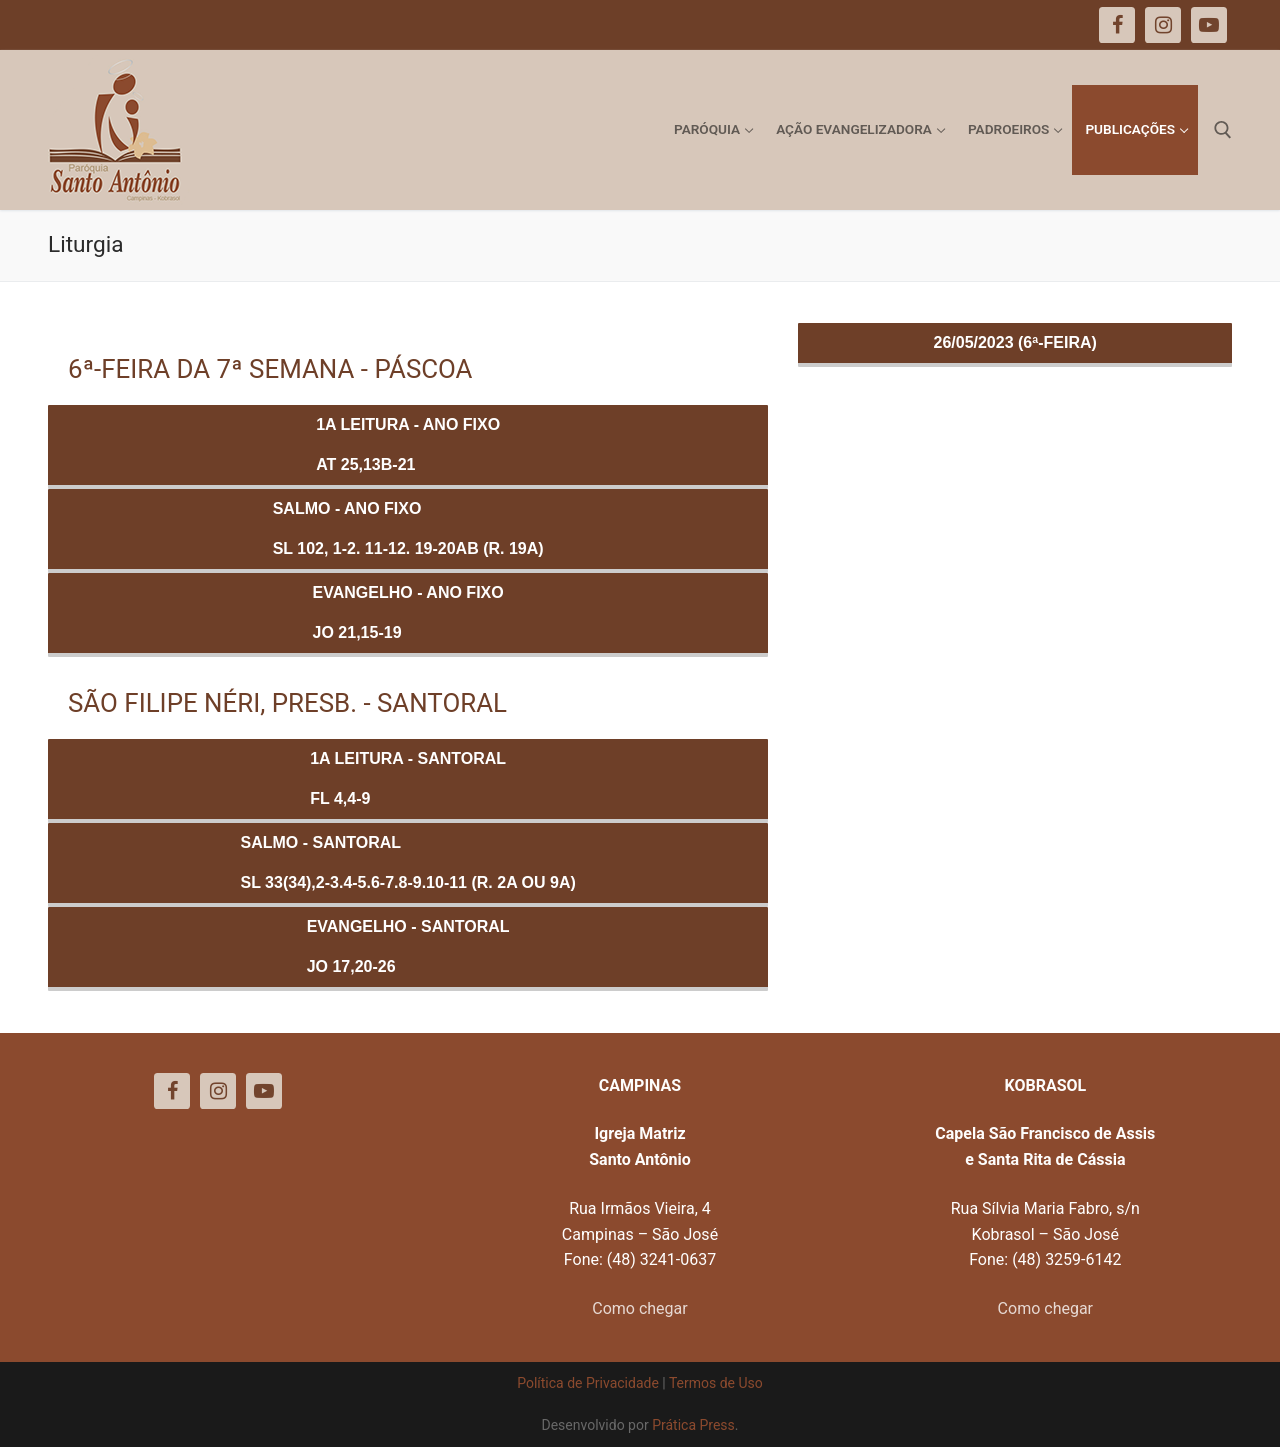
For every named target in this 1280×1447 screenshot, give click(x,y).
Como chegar (639, 1308)
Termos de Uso (716, 1383)
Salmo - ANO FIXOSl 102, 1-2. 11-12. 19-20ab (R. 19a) (408, 528)
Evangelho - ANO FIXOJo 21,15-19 (408, 612)
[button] (1237, 28)
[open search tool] (1223, 130)
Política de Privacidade (588, 1383)
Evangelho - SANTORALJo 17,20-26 (408, 946)
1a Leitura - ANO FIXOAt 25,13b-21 (408, 444)
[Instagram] (218, 1091)
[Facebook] (172, 1091)
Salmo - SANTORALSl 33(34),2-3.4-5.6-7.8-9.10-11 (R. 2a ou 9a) (408, 862)
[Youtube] (264, 1091)
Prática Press (693, 1425)
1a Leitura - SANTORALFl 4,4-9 (408, 778)
